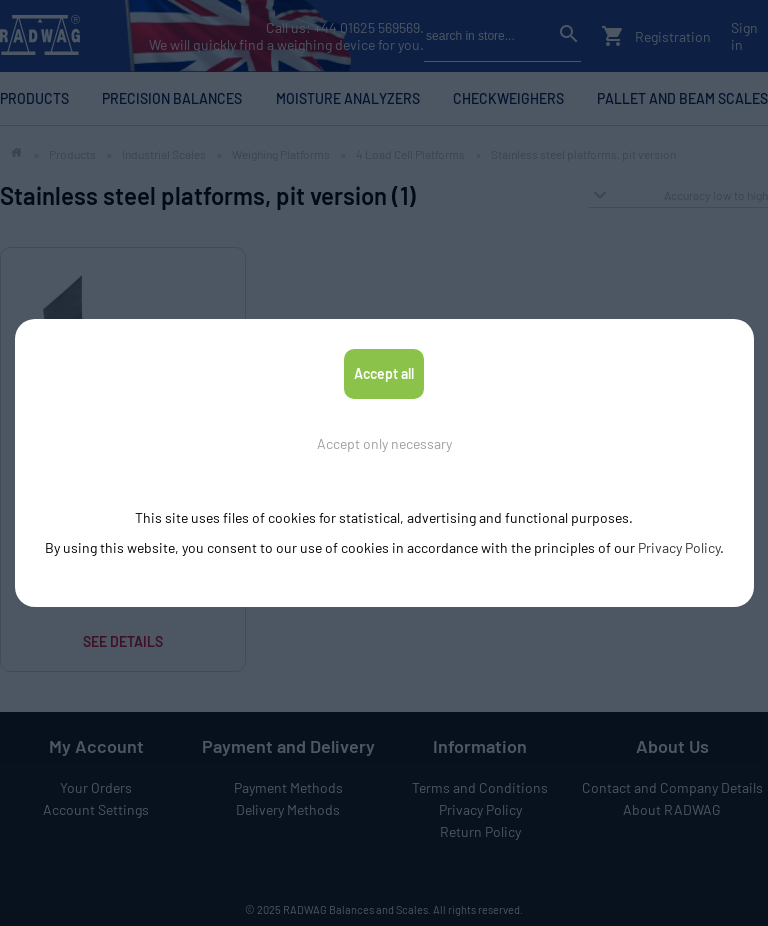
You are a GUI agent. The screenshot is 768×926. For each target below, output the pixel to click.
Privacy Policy (679, 547)
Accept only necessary (384, 443)
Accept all (384, 373)
